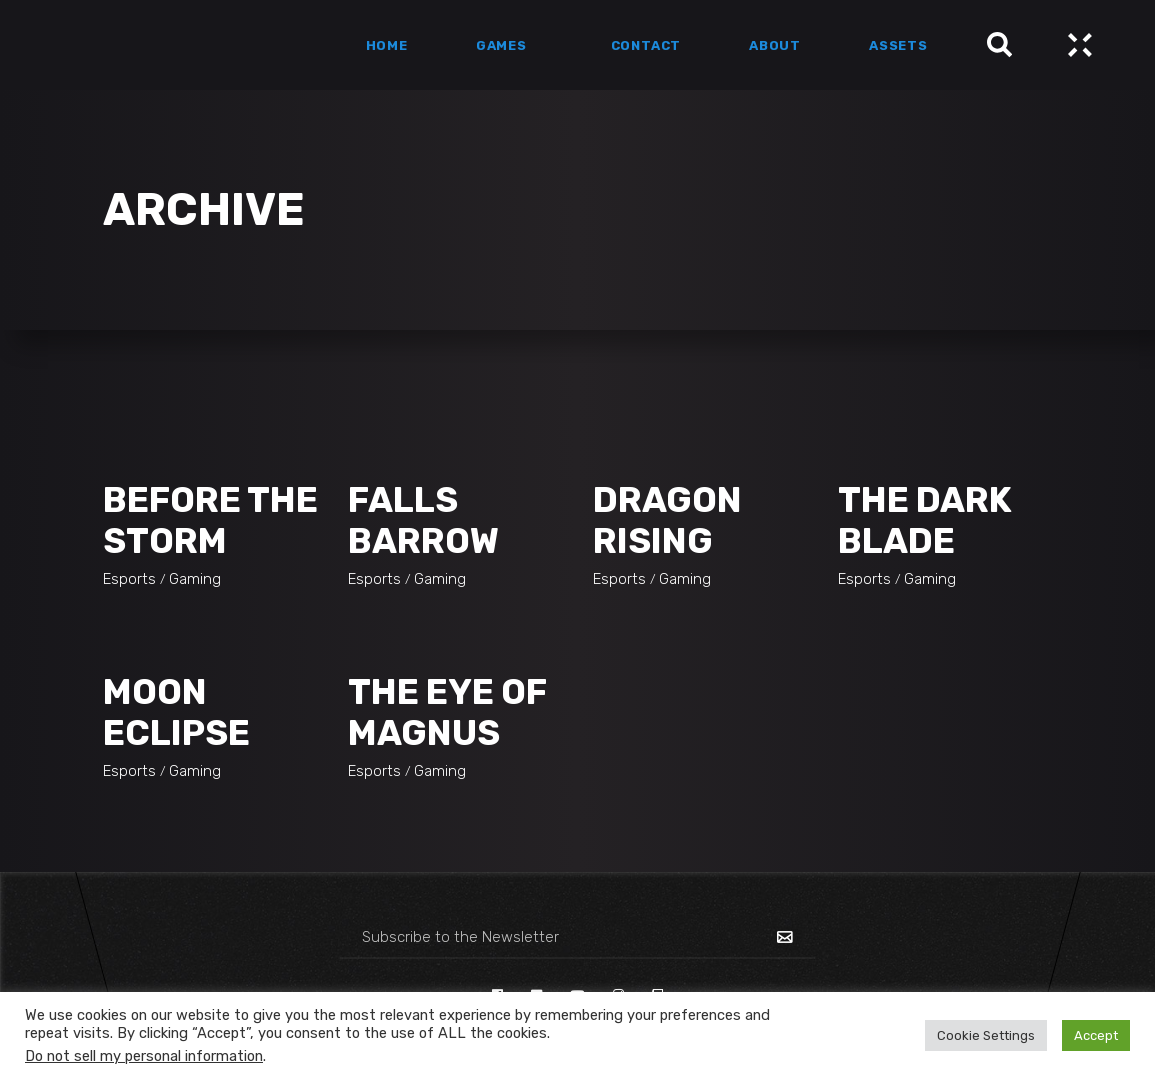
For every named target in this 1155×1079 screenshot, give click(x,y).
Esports (129, 579)
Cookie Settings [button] (986, 1035)
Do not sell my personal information (144, 1056)
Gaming (195, 579)
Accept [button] (1096, 1035)
